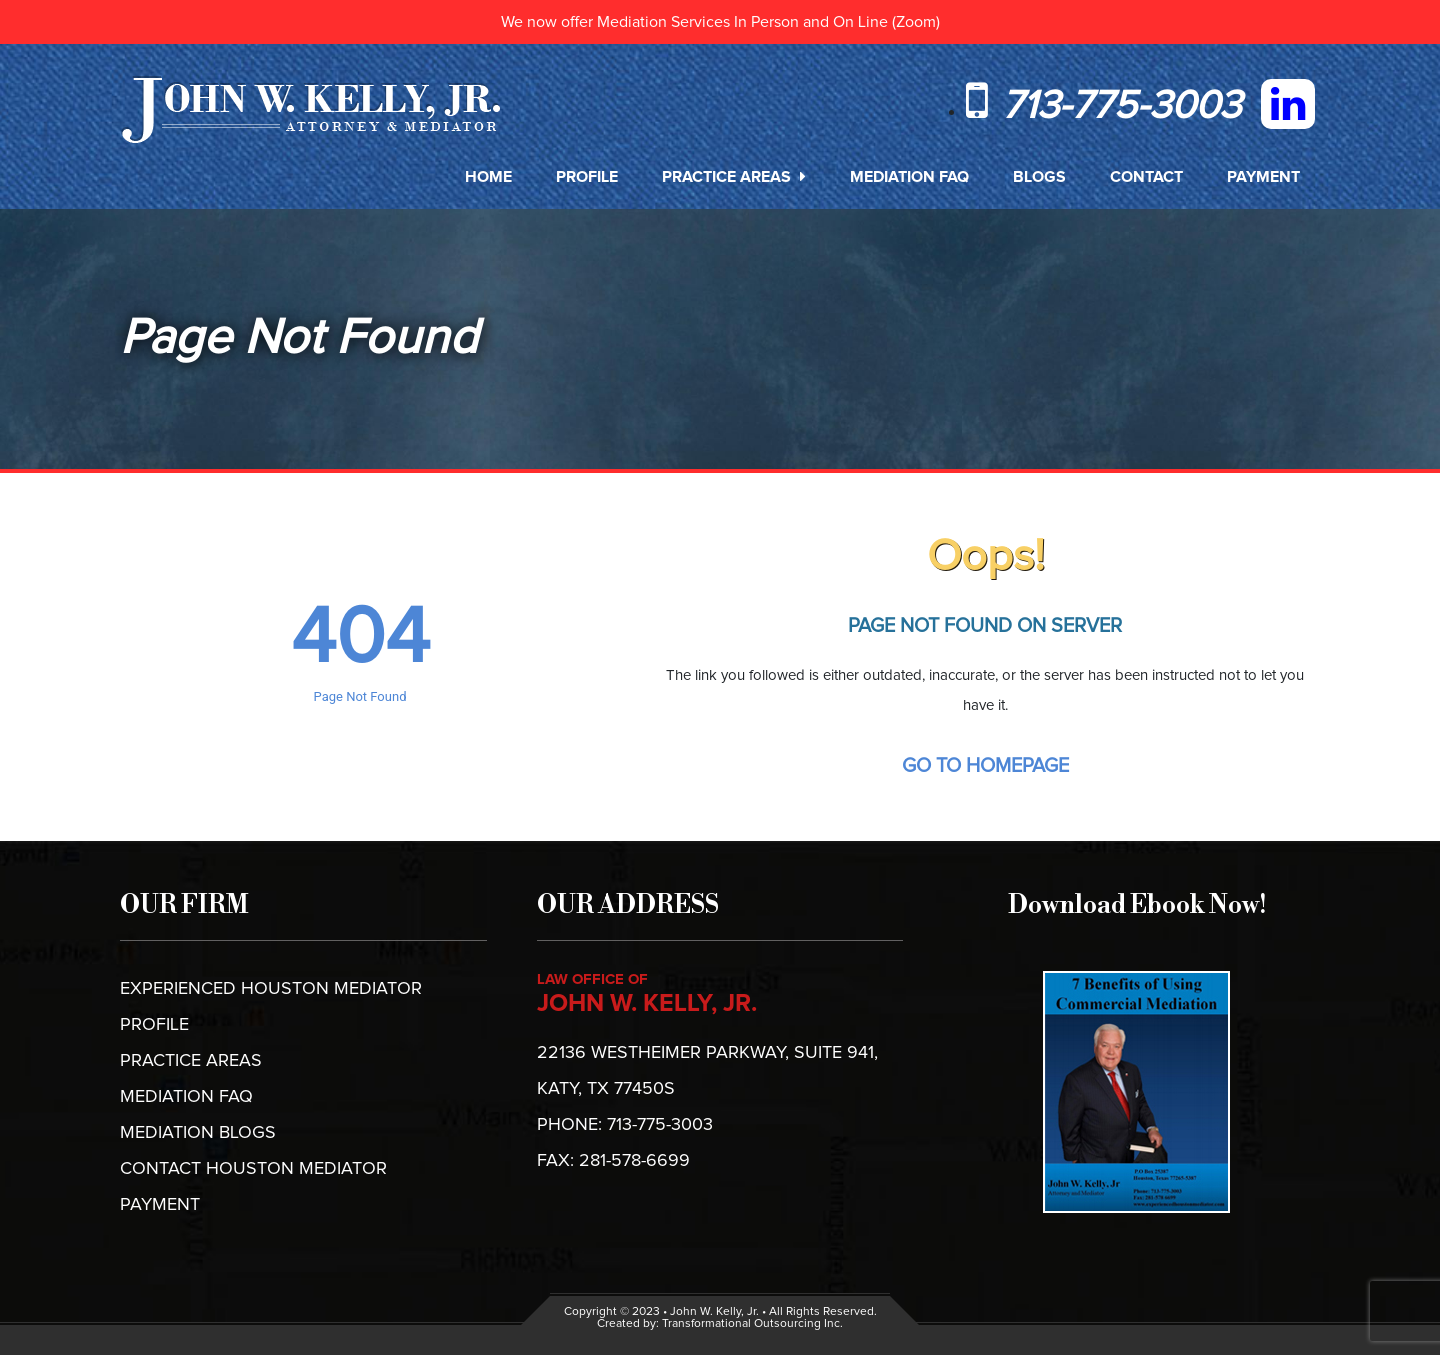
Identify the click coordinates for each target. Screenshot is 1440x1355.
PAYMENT (160, 1205)
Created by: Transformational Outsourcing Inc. (720, 1324)
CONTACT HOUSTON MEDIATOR (253, 1169)
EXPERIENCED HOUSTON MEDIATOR (271, 989)
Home (488, 177)
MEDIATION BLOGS (198, 1133)
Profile (587, 177)
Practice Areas (734, 176)
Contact (1146, 177)
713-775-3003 (1103, 106)
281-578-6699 (634, 1161)
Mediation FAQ (909, 177)
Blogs (1039, 177)
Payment (1263, 177)
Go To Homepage (985, 766)
